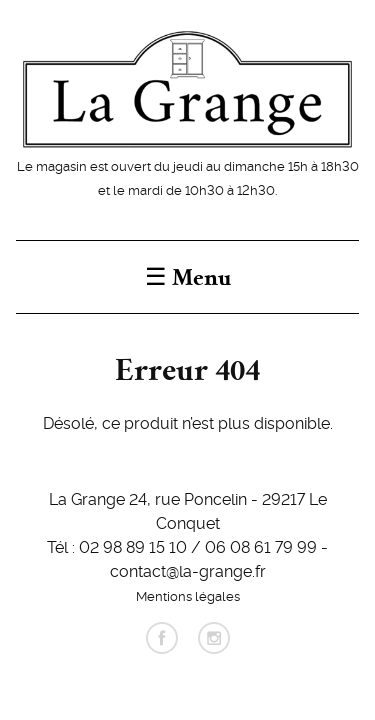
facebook (162, 638)
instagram (214, 638)
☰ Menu (188, 277)
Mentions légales (188, 595)
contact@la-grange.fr (188, 570)
